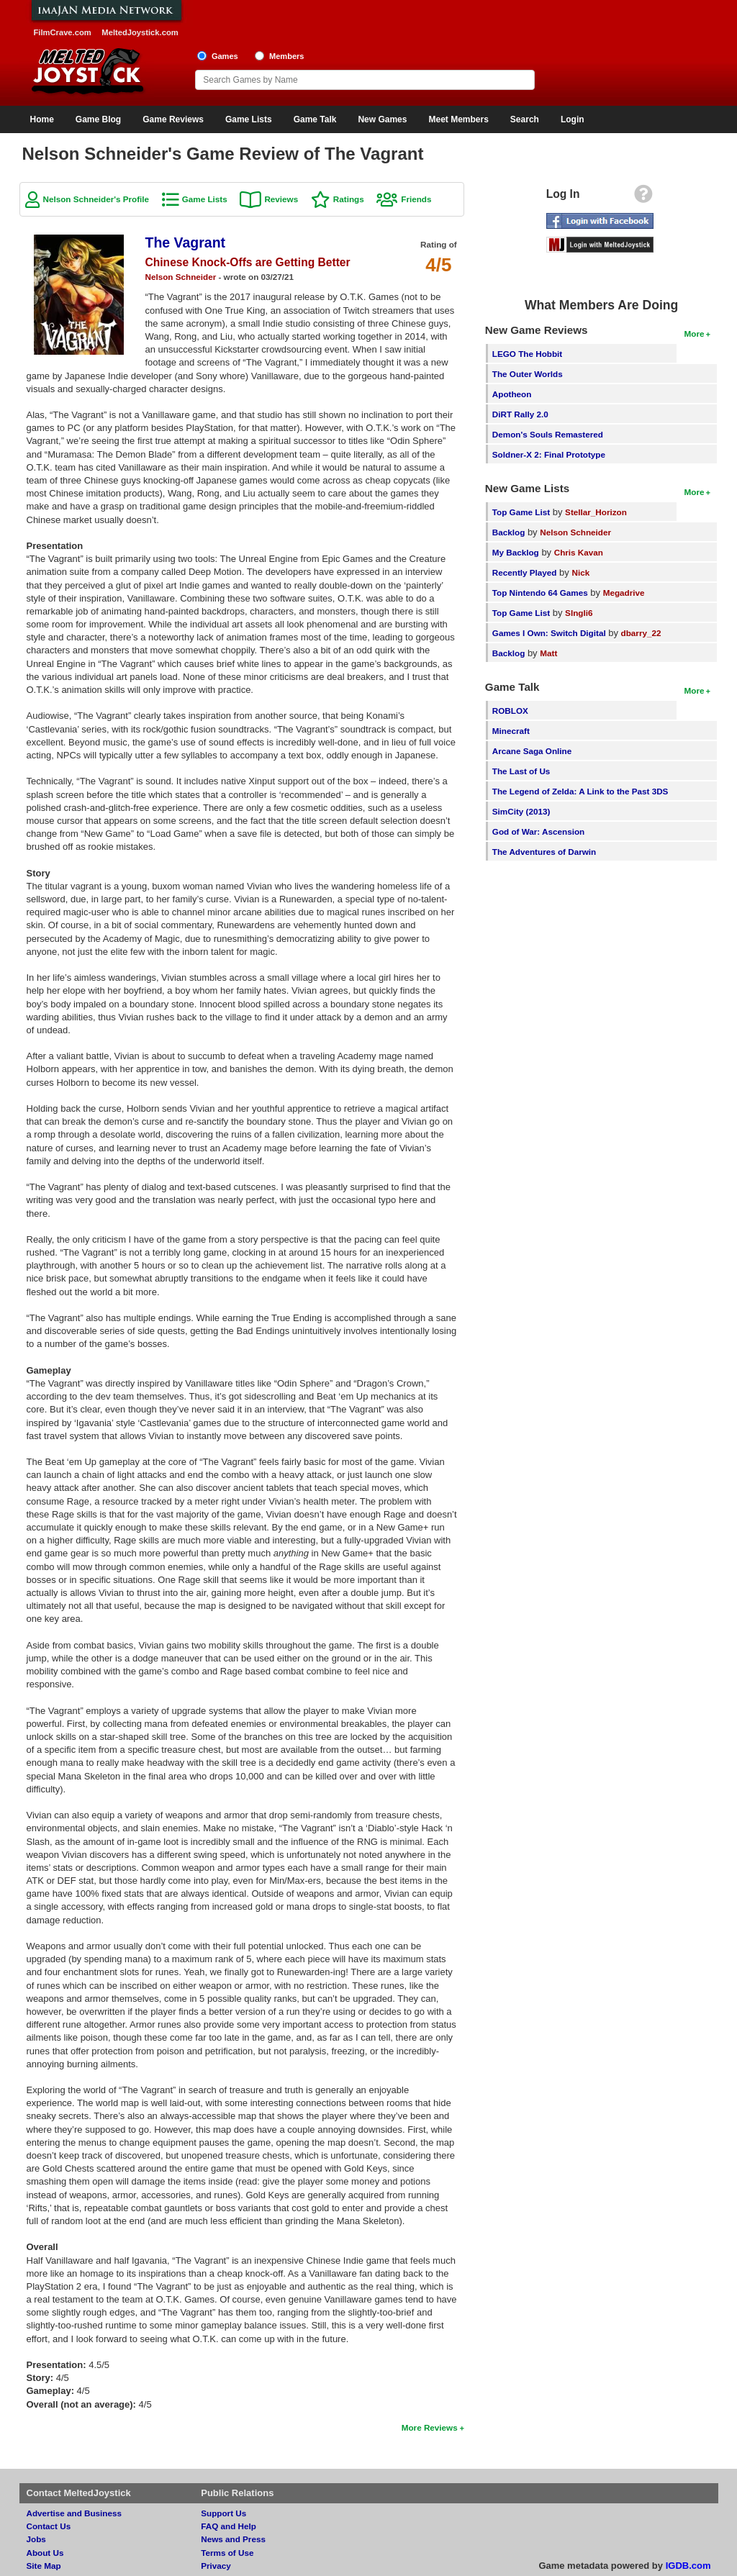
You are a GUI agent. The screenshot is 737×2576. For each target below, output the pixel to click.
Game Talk (315, 119)
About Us (45, 2552)
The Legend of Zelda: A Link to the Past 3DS (580, 791)
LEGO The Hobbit (527, 353)
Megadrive (624, 592)
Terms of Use (227, 2552)
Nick (580, 572)
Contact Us (49, 2526)
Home (42, 119)
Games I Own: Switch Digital (549, 633)
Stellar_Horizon (596, 512)
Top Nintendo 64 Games (540, 592)
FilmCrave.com (62, 32)
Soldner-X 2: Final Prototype (548, 454)
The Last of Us (521, 771)
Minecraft (511, 730)
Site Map (44, 2565)
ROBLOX (510, 710)
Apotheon (512, 394)
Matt (548, 653)
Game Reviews (173, 119)
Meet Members (458, 119)
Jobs (36, 2539)
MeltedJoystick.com (139, 32)
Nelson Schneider (181, 276)
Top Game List (521, 512)
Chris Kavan (578, 552)
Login (572, 119)
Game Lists (248, 119)
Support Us (223, 2513)
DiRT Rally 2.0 (520, 414)
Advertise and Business (74, 2513)
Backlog (508, 532)
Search (524, 119)
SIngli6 (578, 612)
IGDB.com (688, 2565)
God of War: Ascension (538, 831)
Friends (416, 199)
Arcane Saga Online (531, 751)
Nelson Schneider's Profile (96, 199)
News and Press (233, 2539)
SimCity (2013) (521, 811)
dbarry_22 (641, 633)
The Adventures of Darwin (544, 851)
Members (286, 56)
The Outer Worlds (527, 373)
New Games (382, 119)
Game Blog (98, 119)
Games (225, 56)
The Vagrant (185, 242)
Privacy (216, 2565)
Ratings (348, 199)
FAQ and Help (228, 2526)
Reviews (281, 199)
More (694, 333)
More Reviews (430, 2427)
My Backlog (515, 552)
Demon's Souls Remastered (547, 434)
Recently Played (524, 572)
